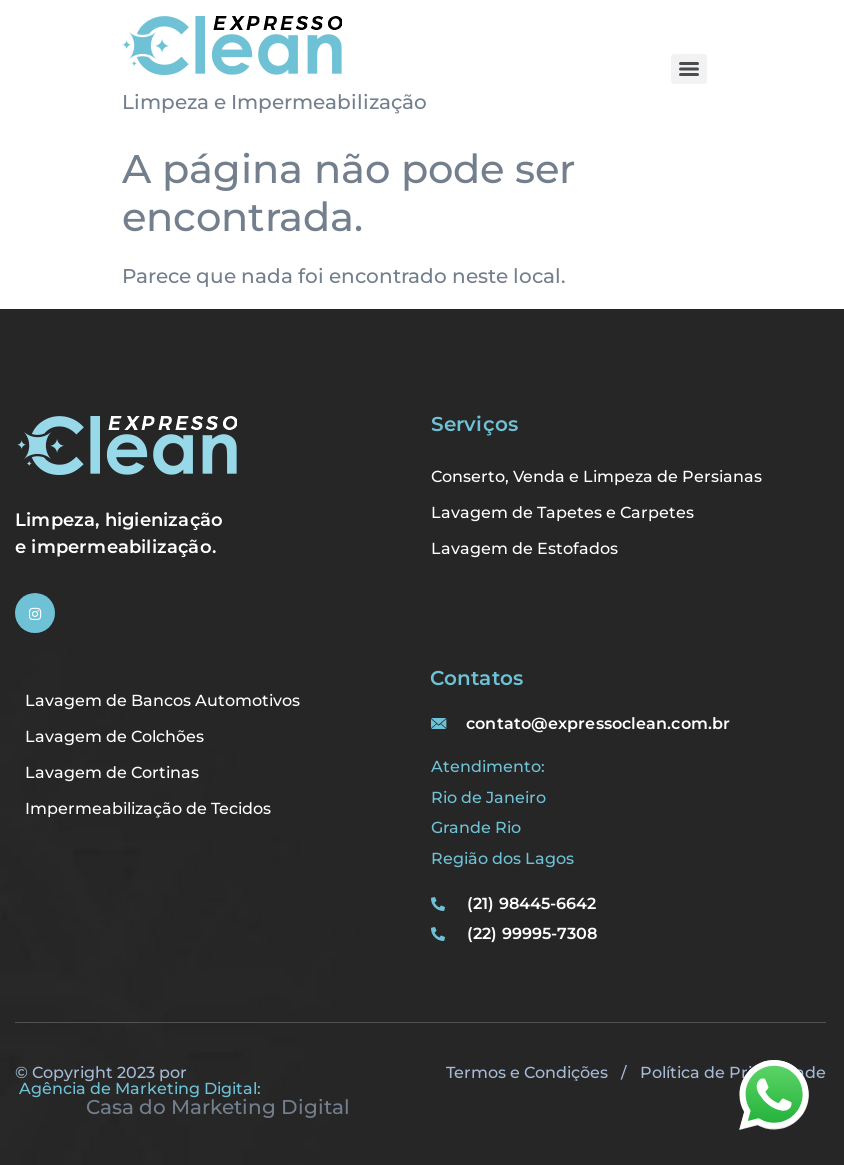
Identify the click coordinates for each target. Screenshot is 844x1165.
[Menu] (689, 69)
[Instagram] (35, 613)
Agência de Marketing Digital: (140, 1088)
